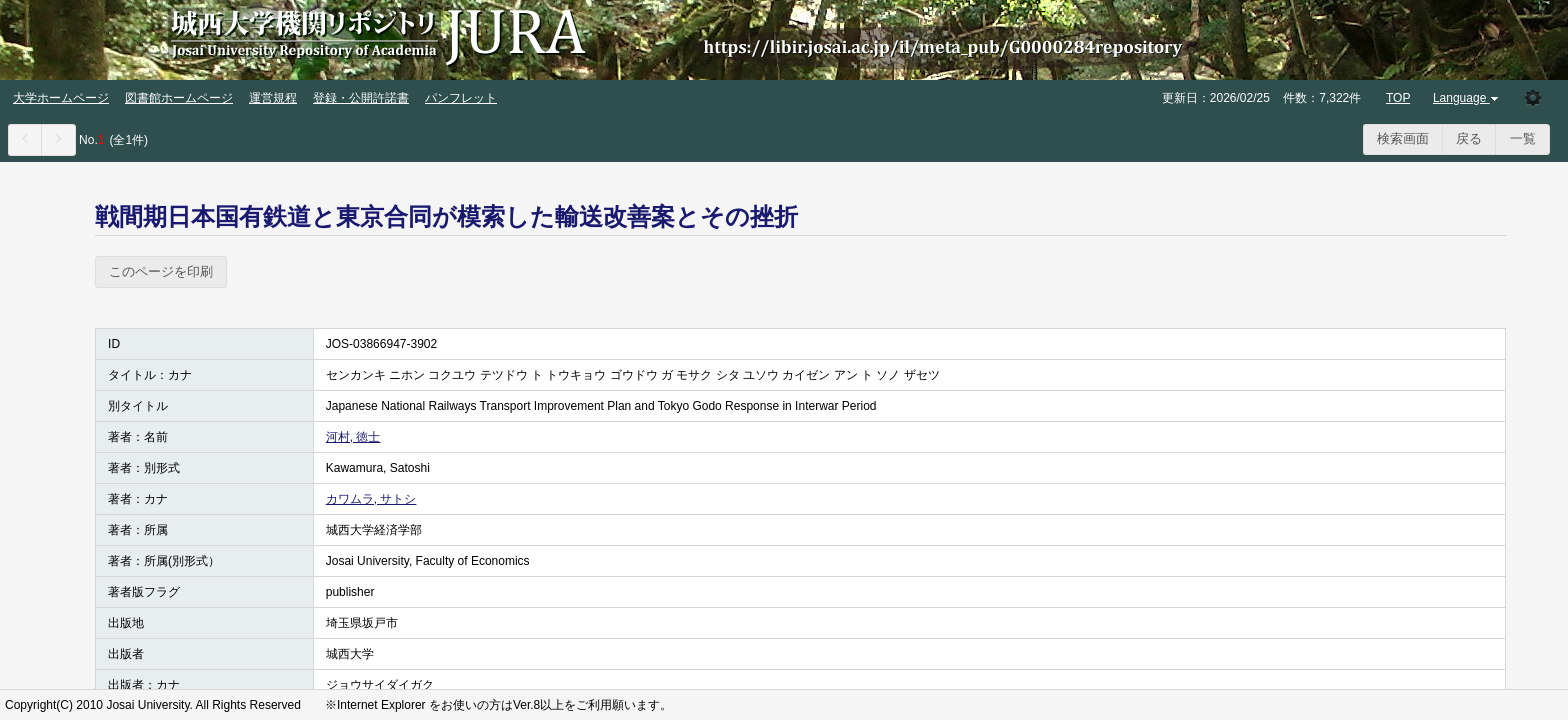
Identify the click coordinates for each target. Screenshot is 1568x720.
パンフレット (461, 98)
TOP (1398, 98)
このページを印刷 (161, 271)
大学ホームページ (61, 98)
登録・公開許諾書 (361, 98)
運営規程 (273, 98)
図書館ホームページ (179, 98)
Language (1467, 98)
